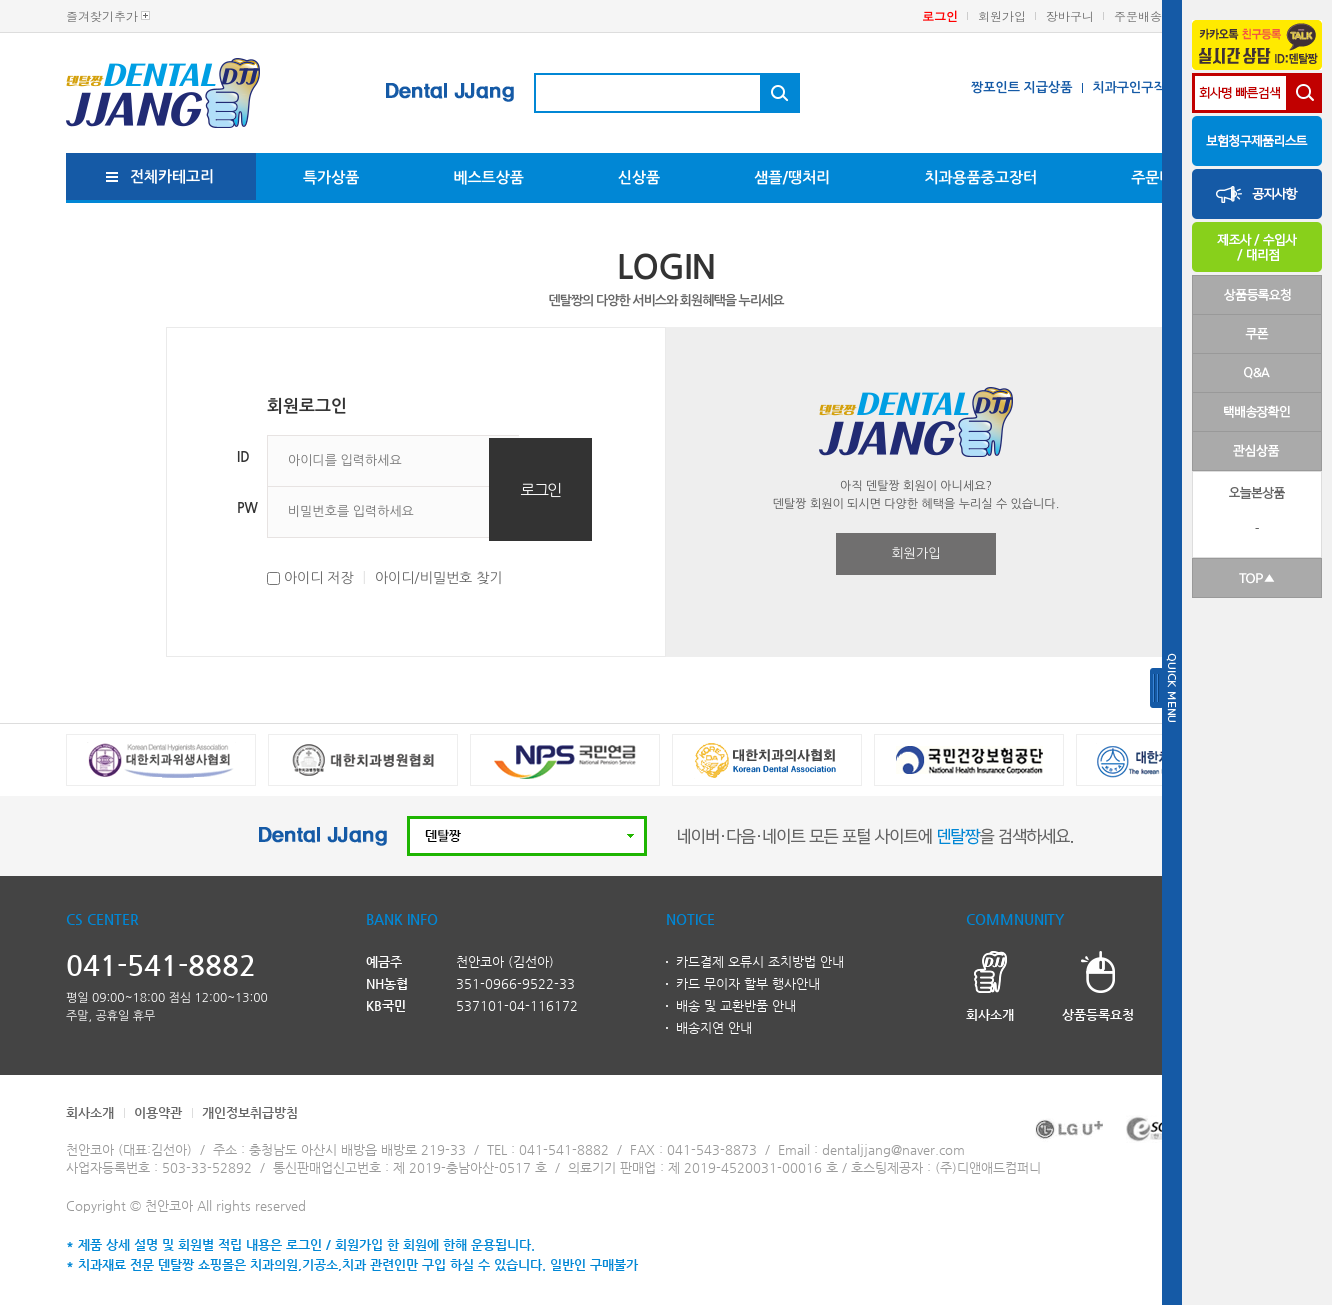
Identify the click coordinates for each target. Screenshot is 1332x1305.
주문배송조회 (1150, 15)
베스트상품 (488, 177)
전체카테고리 (172, 176)
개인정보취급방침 (250, 1112)
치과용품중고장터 (980, 177)
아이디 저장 (319, 578)
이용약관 (158, 1112)
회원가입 (1002, 15)
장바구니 (1070, 15)
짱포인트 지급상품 (1021, 87)
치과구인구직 (1128, 87)
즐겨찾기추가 (102, 15)
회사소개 (90, 1112)
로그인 (940, 15)
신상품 (639, 177)
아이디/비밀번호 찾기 (439, 578)
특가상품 (331, 177)
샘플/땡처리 (792, 177)
